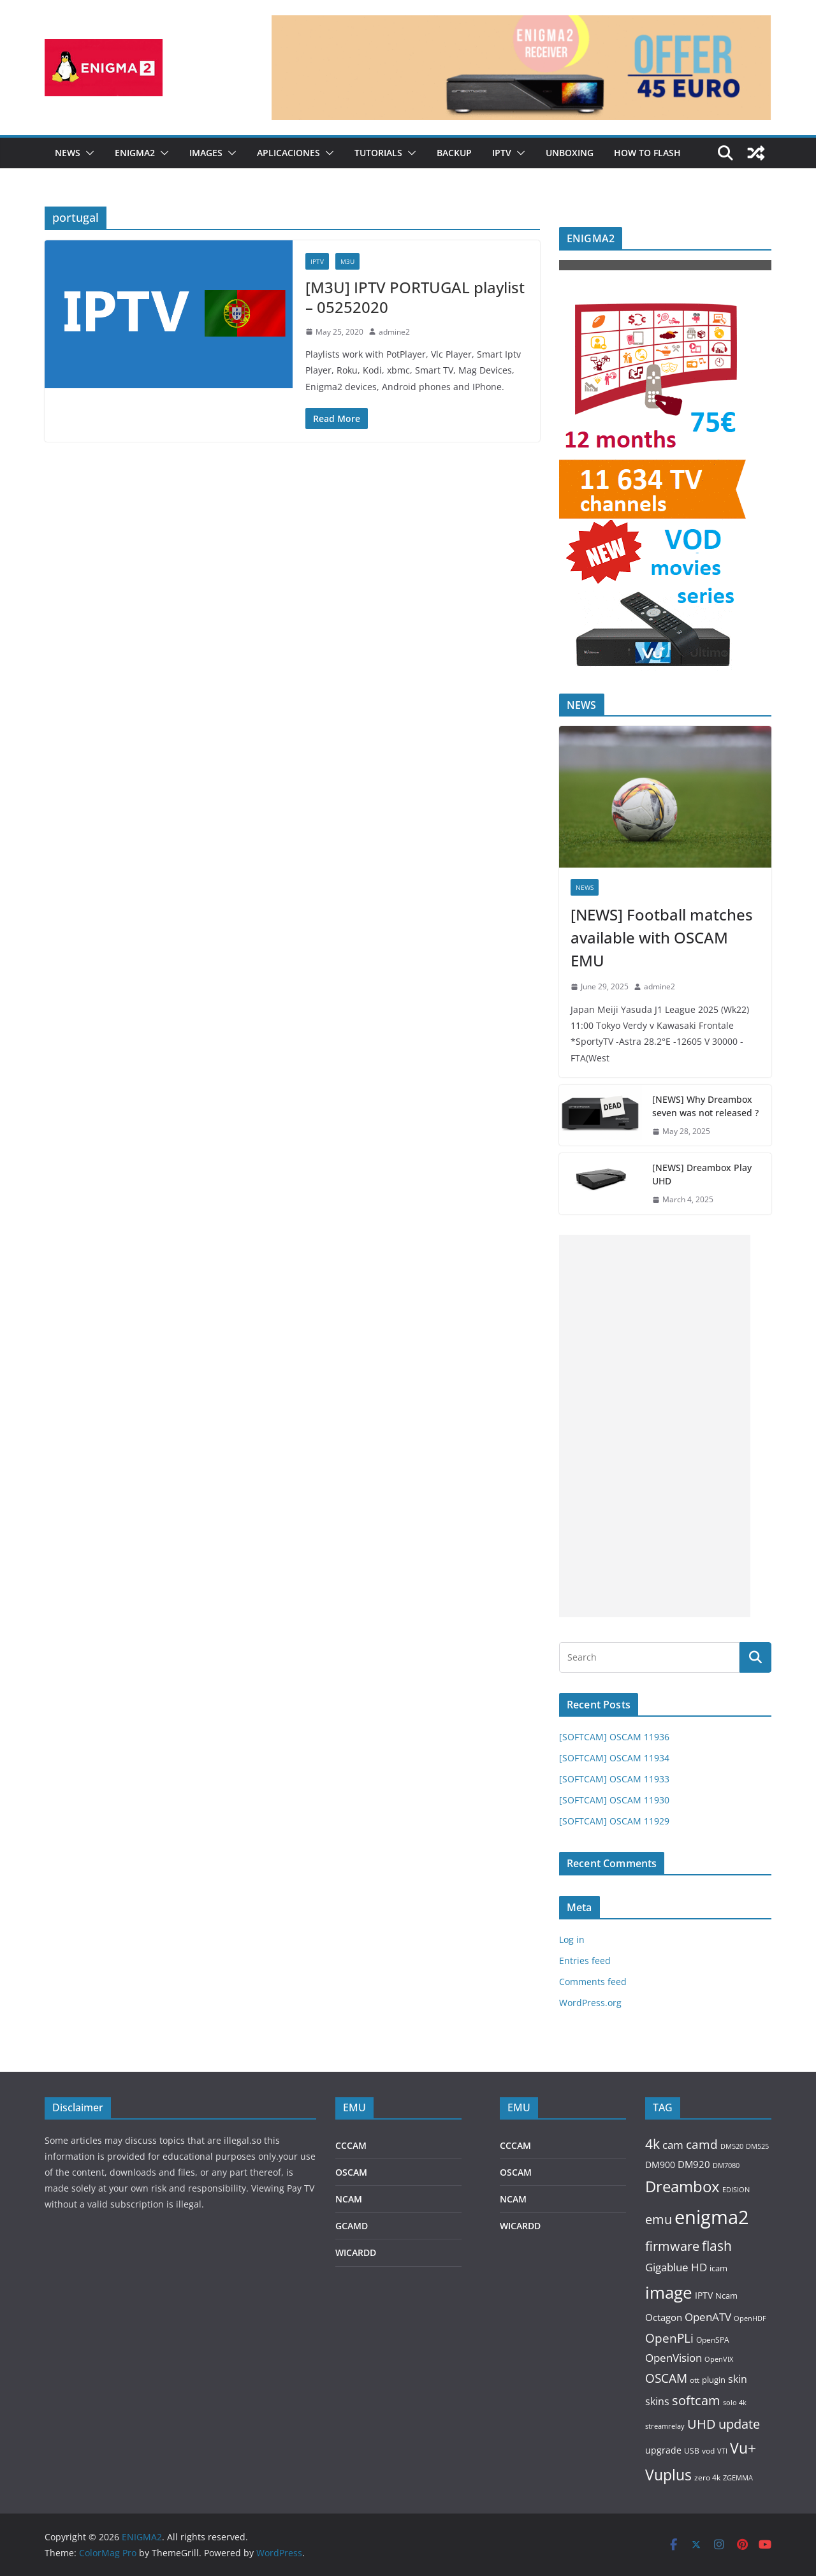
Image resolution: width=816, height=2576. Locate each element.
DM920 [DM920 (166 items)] (694, 2164)
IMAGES (205, 153)
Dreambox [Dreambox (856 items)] (682, 2186)
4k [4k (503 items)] (652, 2144)
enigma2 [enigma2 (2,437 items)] (711, 2217)
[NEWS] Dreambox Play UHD (702, 1174)
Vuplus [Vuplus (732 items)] (668, 2474)
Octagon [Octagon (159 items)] (663, 2317)
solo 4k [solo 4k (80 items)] (735, 2402)
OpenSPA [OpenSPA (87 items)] (712, 2340)
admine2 (394, 331)
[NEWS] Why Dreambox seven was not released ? (705, 1106)
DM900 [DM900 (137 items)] (660, 2164)
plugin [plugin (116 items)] (713, 2379)
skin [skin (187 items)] (737, 2379)
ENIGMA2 (135, 153)
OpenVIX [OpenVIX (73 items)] (718, 2359)
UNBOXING (570, 153)
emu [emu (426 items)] (658, 2219)
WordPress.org (590, 2003)
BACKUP (454, 153)
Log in (572, 1939)
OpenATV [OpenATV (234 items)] (708, 2317)
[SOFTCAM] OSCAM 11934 (614, 1758)
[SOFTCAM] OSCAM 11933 (614, 1779)
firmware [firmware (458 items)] (672, 2246)
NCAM (348, 2199)
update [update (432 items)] (739, 2424)
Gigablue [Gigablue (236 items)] (666, 2267)
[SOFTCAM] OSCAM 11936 (614, 1737)
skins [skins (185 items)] (657, 2401)
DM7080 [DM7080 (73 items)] (726, 2165)
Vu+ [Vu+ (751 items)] (743, 2448)
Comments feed (593, 1982)
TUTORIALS (378, 153)
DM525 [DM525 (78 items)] (757, 2146)
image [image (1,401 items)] (668, 2292)
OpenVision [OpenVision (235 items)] (673, 2357)
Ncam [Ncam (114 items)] (726, 2295)
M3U (347, 261)
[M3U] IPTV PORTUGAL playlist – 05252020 (415, 297)
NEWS (67, 153)
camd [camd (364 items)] (702, 2144)
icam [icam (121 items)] (718, 2268)
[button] (87, 153)
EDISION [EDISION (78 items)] (736, 2189)
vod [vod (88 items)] (708, 2451)
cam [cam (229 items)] (672, 2144)
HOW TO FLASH (647, 153)
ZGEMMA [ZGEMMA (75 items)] (738, 2477)
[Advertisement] (654, 1426)
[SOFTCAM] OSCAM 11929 (614, 1821)
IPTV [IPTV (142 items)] (704, 2295)
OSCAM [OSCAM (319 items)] (666, 2378)
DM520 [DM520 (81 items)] (731, 2146)
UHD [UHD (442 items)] (701, 2424)
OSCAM (351, 2172)
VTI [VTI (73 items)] (722, 2451)
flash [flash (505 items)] (717, 2246)
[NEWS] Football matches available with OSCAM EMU (662, 937)
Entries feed (585, 1960)
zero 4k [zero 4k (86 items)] (707, 2477)
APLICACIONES (288, 153)
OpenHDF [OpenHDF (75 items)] (750, 2318)
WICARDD (355, 2252)
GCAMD (351, 2226)
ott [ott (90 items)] (694, 2380)
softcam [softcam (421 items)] (696, 2400)
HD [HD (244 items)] (699, 2267)
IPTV (501, 153)
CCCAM (351, 2145)
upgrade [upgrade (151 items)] (663, 2450)
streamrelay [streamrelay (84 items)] (665, 2426)
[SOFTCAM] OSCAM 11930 (614, 1800)
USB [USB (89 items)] (691, 2451)
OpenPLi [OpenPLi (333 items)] (669, 2338)
